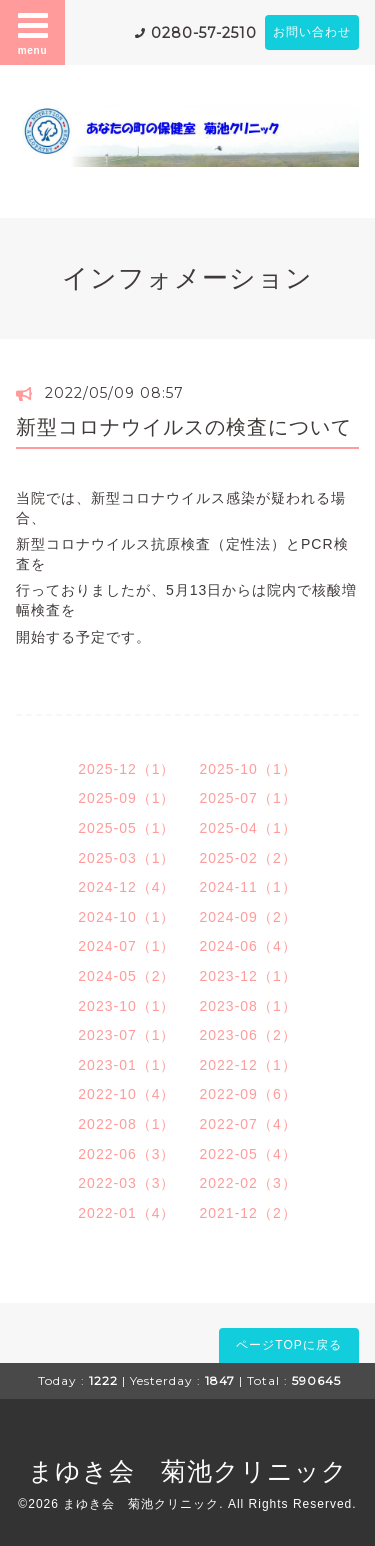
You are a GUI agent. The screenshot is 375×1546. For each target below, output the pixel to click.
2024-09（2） (248, 917)
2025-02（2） (248, 858)
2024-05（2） (126, 976)
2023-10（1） (126, 1006)
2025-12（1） (126, 769)
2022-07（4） (248, 1124)
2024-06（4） (248, 946)
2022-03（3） (126, 1183)
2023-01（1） (126, 1065)
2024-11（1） (248, 887)
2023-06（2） (248, 1035)
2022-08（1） (126, 1124)
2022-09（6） (248, 1094)
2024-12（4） (126, 887)
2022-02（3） (248, 1183)
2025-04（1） (248, 828)
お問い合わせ (312, 32)
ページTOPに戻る (288, 1345)
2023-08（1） (248, 1006)
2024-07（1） (126, 946)
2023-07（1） (126, 1035)
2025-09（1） (126, 798)
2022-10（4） (126, 1094)
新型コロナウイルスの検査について (184, 427)
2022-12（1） (248, 1065)
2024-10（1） (126, 917)
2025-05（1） (126, 828)
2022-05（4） (248, 1154)
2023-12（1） (248, 976)
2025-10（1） (248, 769)
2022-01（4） (126, 1213)
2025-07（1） (248, 798)
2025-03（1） (126, 858)
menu (33, 32)
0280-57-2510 (204, 33)
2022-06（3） (126, 1154)
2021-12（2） (248, 1213)
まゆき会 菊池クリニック (188, 1471)
